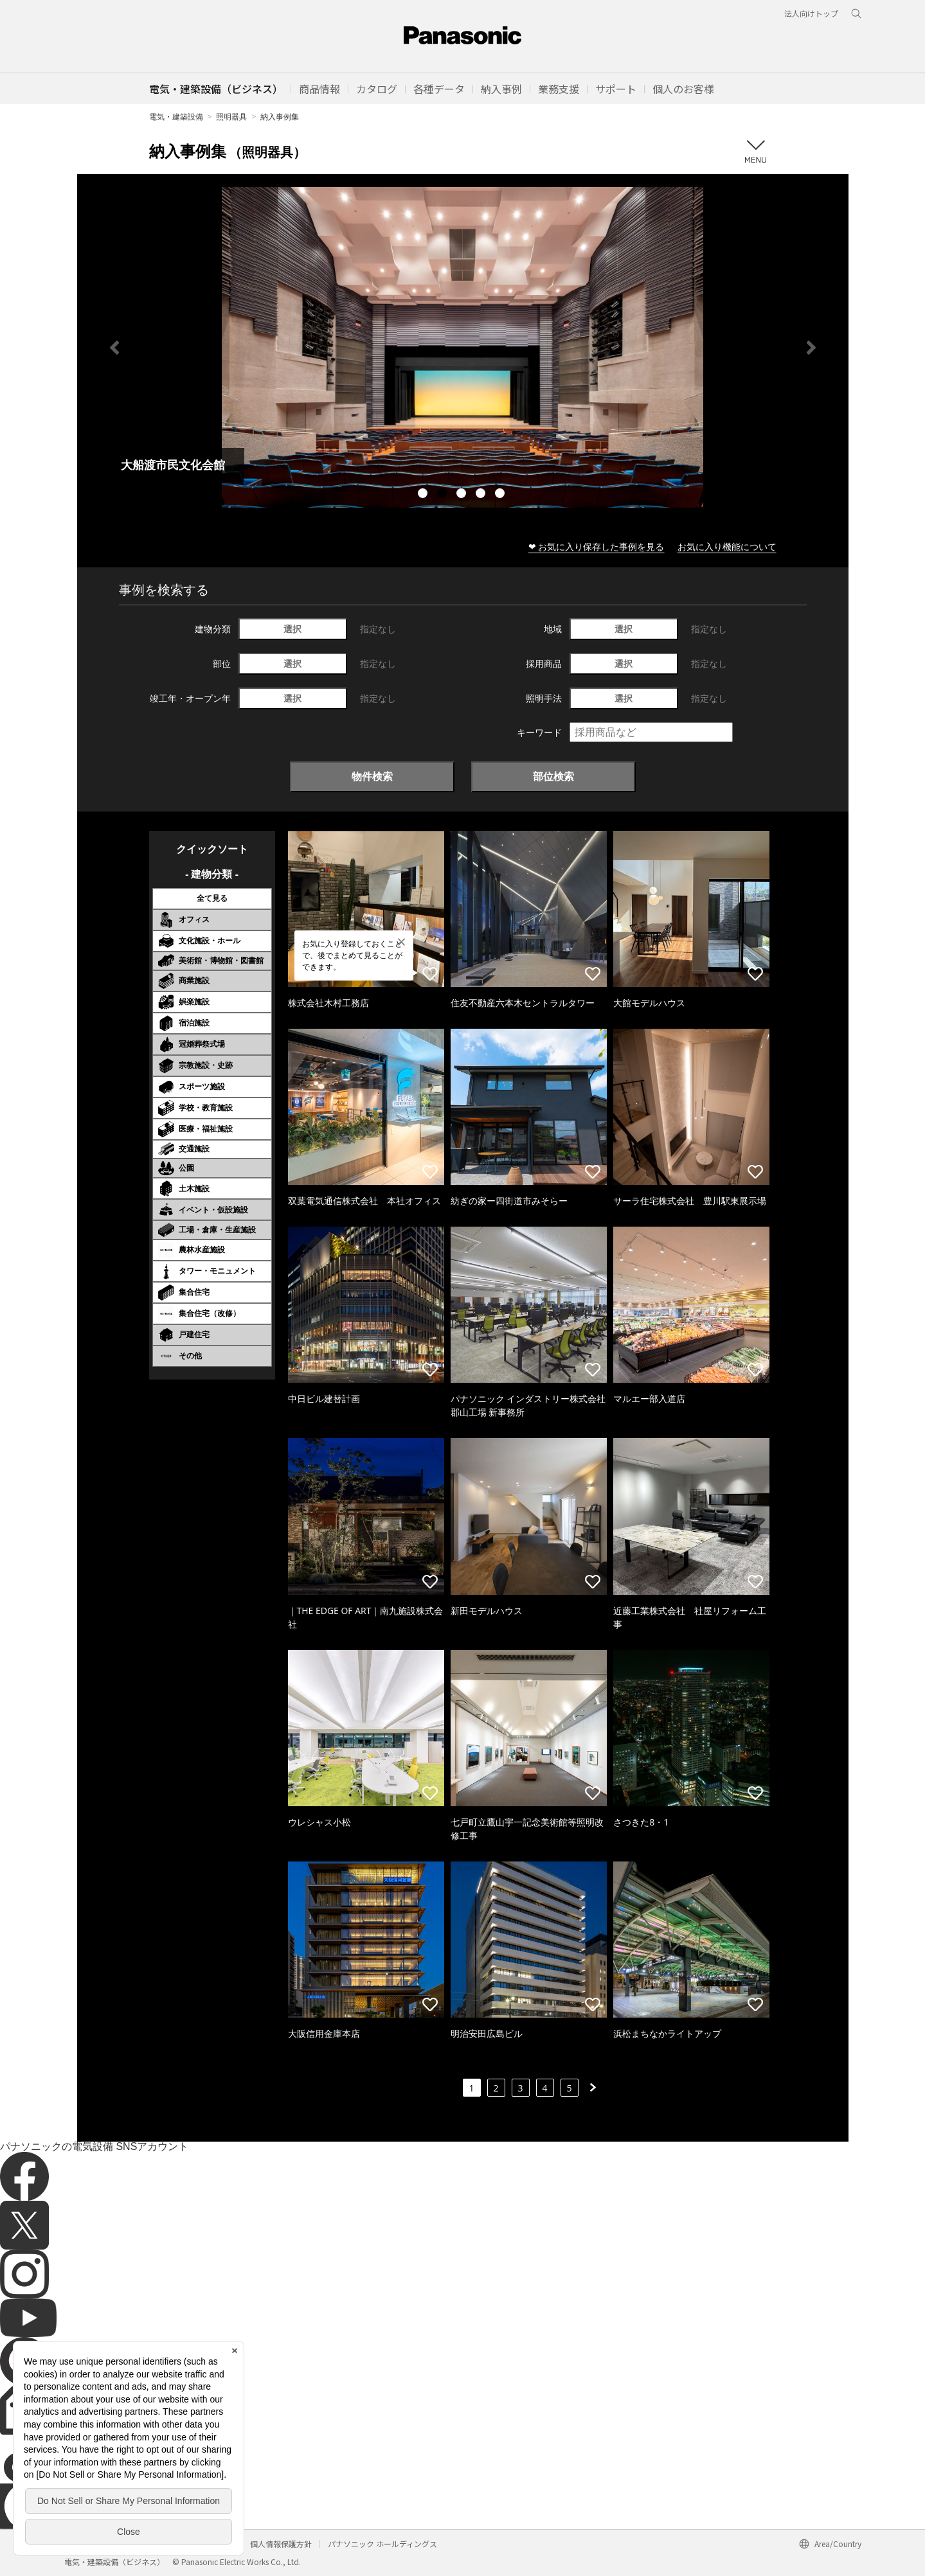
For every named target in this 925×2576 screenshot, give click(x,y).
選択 (292, 629)
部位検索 (553, 776)
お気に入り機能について (727, 546)
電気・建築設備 (176, 116)
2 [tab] (443, 494)
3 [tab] (462, 494)
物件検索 (372, 776)
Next (811, 347)
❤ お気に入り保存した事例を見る (596, 546)
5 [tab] (501, 494)
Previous (114, 347)
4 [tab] (482, 494)
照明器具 (231, 116)
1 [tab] (424, 494)
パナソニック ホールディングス (382, 2543)
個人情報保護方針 (281, 2543)
